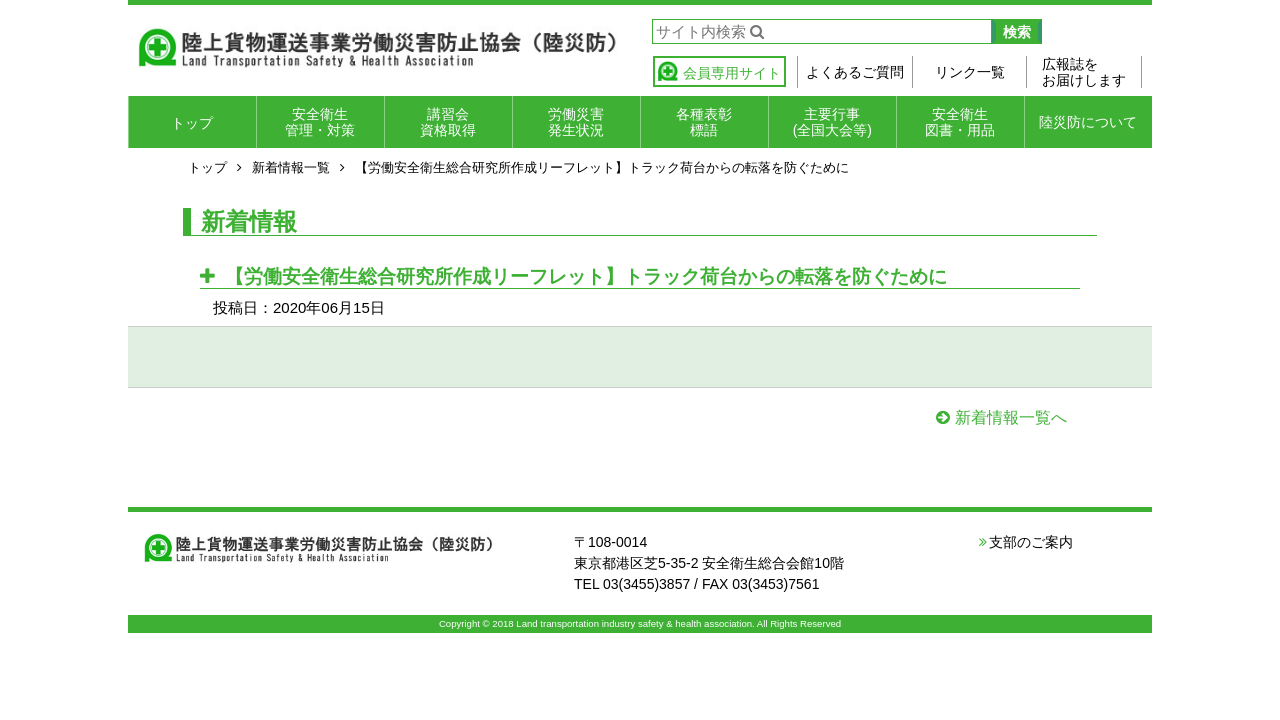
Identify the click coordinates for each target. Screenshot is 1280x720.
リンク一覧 (970, 72)
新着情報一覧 (291, 167)
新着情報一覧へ (1011, 417)
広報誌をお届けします (1084, 72)
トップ (192, 123)
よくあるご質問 (855, 72)
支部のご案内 (1031, 542)
